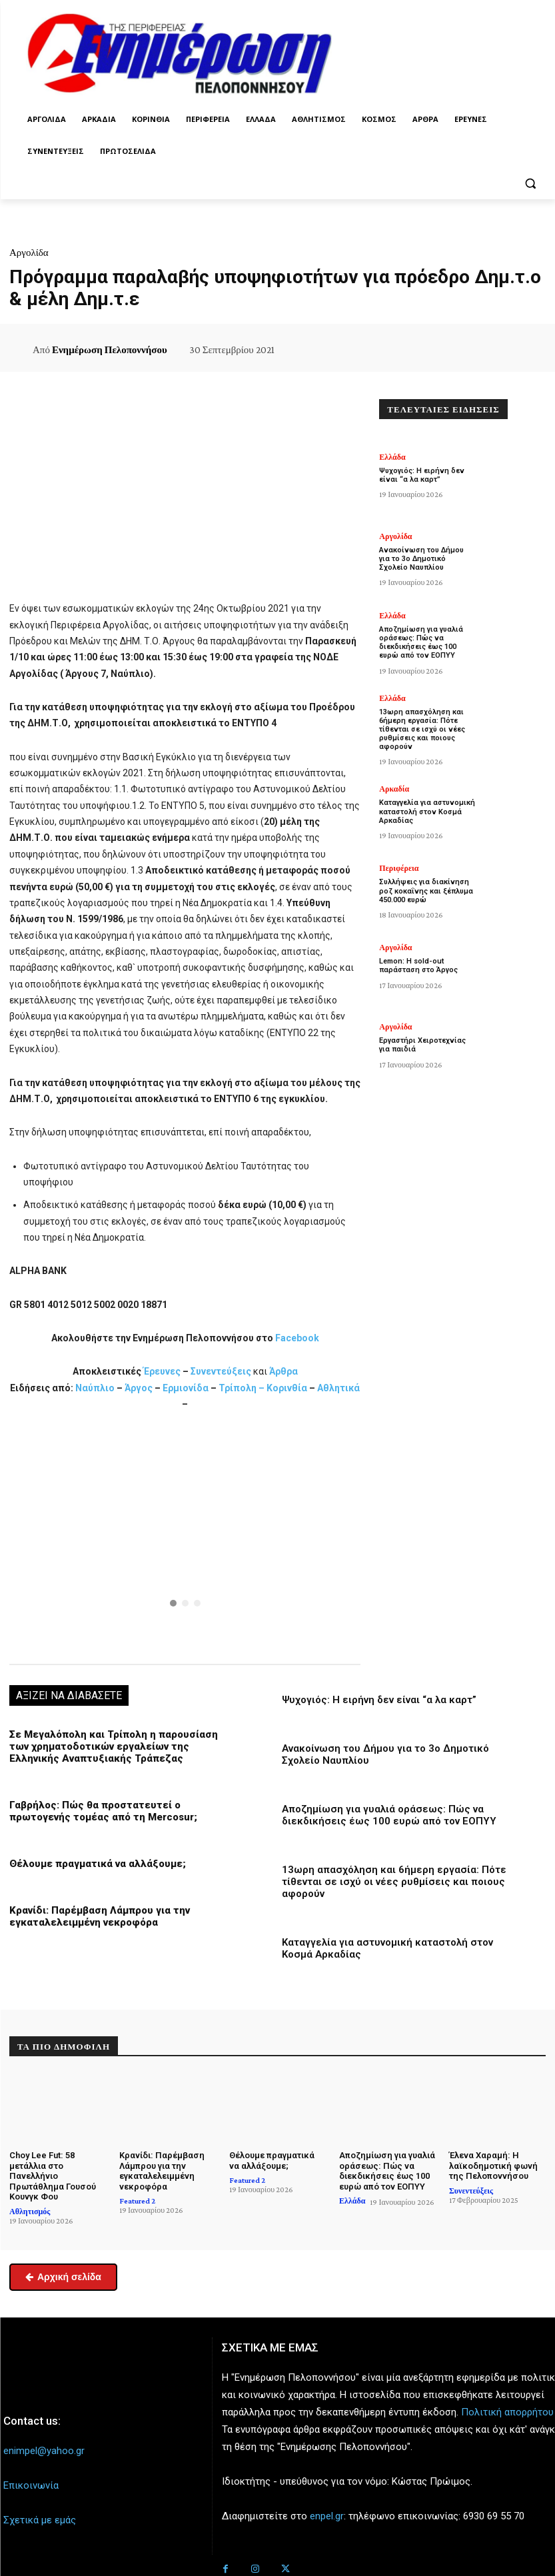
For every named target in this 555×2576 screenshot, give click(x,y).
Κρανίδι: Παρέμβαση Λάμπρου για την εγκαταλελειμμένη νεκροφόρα (99, 1916)
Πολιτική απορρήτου (507, 2412)
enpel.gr (327, 2517)
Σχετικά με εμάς (39, 2520)
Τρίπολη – (242, 1388)
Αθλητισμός (29, 2212)
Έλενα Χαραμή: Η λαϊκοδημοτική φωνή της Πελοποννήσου (493, 2165)
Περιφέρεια (398, 868)
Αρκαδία (394, 789)
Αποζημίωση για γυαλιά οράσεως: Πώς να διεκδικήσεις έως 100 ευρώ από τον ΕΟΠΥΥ (389, 1815)
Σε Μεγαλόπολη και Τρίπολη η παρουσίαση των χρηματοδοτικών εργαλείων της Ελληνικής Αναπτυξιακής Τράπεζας (113, 1746)
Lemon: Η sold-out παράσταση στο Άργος (418, 965)
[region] (184, 1536)
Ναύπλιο (96, 1388)
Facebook (297, 1338)
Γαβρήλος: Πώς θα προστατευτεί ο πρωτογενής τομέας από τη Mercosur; (103, 1811)
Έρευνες (163, 1371)
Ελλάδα (392, 457)
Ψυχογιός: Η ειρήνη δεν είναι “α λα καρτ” (379, 1700)
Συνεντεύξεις (221, 1371)
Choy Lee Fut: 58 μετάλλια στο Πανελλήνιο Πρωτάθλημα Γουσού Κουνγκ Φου (52, 2176)
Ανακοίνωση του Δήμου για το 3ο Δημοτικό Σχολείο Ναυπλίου (421, 559)
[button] (530, 183)
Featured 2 (137, 2201)
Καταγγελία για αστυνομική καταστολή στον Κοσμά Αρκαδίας (427, 811)
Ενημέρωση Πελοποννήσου (109, 349)
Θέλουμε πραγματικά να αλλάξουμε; (97, 1864)
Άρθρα (283, 1371)
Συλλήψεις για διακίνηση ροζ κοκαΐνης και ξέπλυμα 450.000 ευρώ (426, 891)
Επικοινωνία (31, 2485)
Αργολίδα (29, 252)
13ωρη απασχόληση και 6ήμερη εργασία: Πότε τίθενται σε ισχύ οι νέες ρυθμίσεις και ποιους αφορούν (394, 1882)
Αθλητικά (338, 1388)
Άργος (140, 1388)
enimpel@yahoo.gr (44, 2451)
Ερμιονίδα (187, 1388)
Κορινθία (287, 1388)
